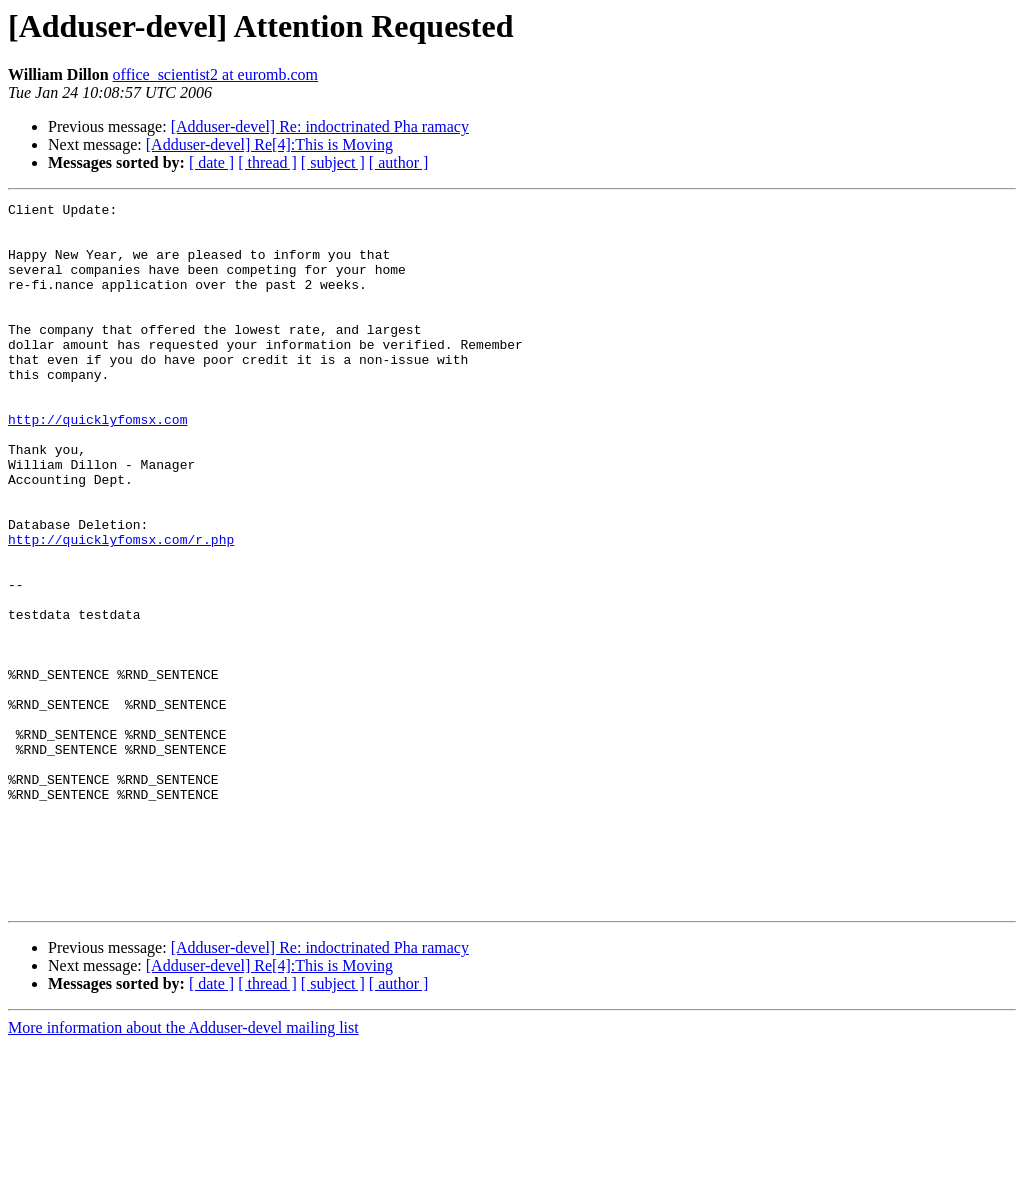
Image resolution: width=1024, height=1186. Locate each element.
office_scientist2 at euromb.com (215, 74)
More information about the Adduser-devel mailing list (183, 1168)
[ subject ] (333, 162)
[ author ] (399, 162)
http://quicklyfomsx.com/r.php (121, 608)
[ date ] (211, 162)
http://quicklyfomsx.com (97, 464)
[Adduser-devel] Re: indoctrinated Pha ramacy (320, 126)
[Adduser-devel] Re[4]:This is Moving (269, 144)
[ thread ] (267, 162)
